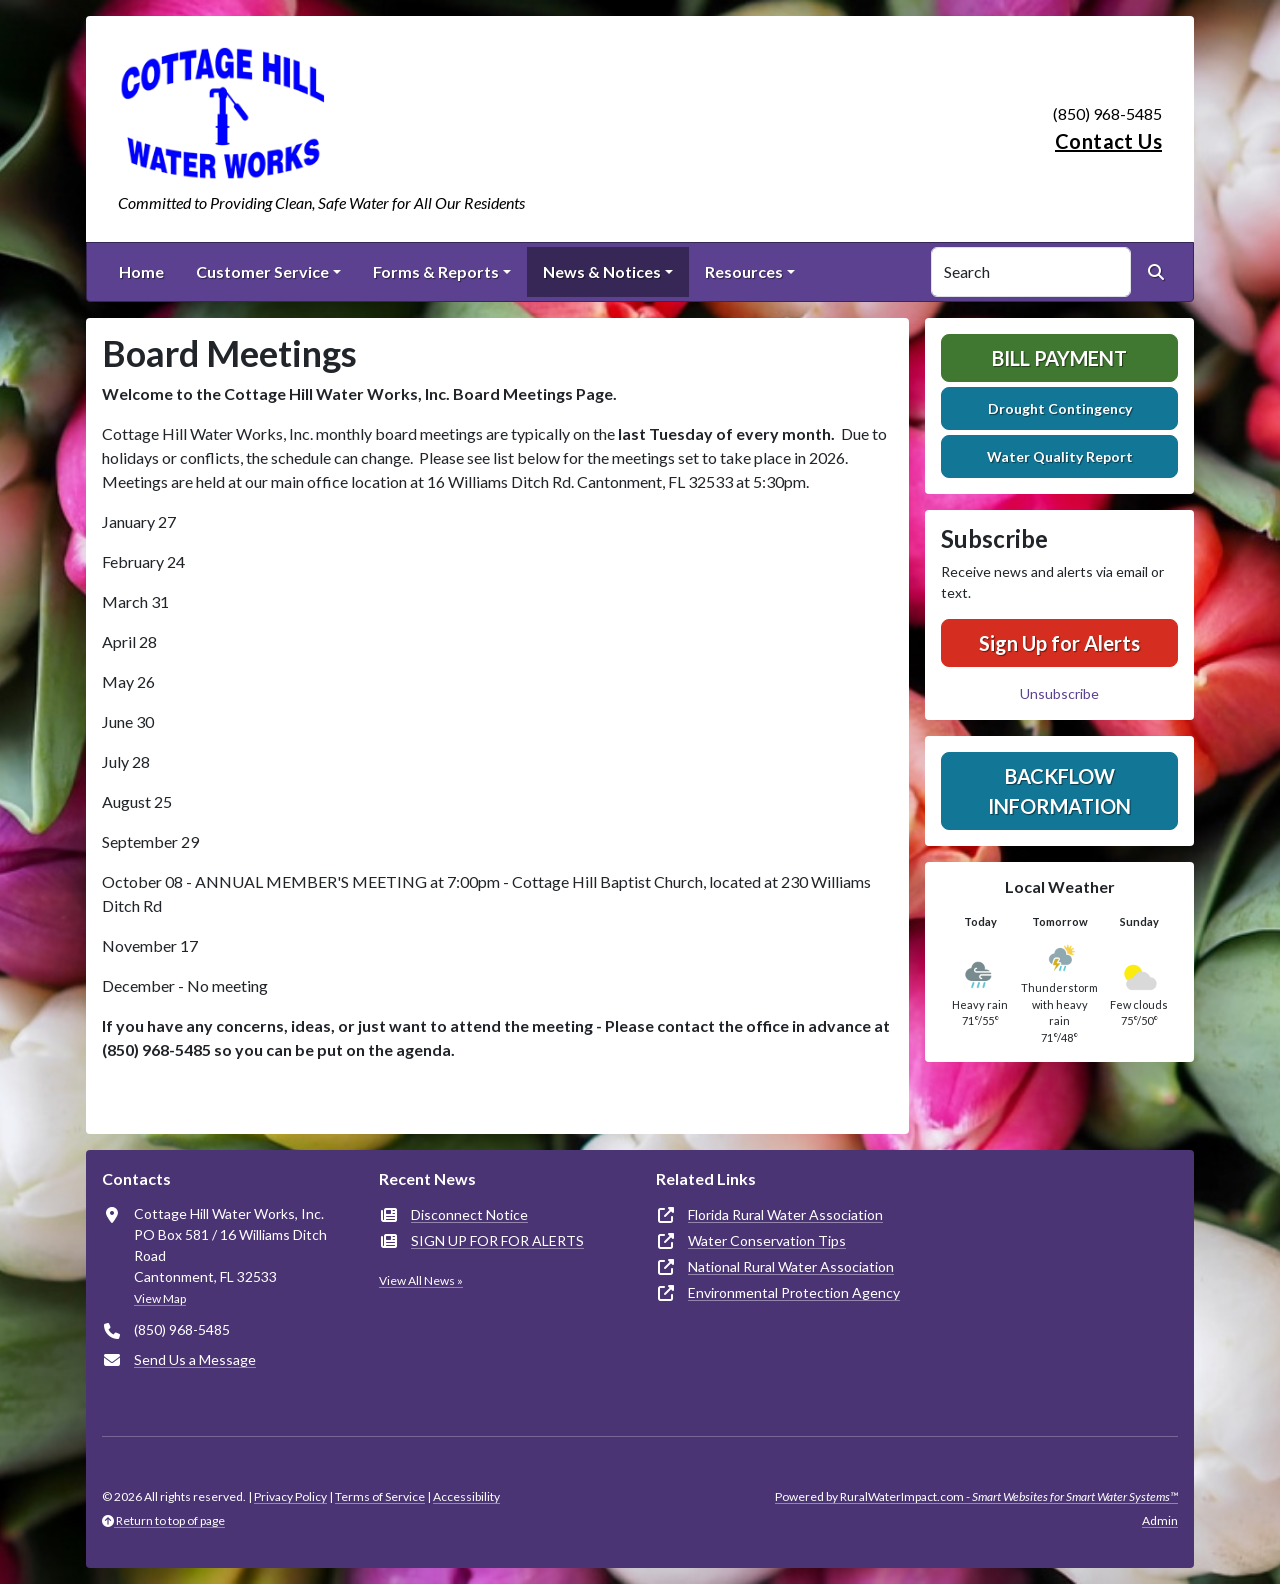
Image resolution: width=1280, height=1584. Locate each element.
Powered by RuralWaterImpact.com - (976, 1496)
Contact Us (1108, 141)
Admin (1160, 1520)
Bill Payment (1059, 358)
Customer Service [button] (262, 271)
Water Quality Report (1060, 456)
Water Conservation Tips (767, 1240)
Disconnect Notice (469, 1214)
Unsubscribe (1059, 693)
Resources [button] (744, 271)
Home (141, 271)
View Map (160, 1298)
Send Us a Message (195, 1359)
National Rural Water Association (791, 1266)
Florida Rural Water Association (785, 1214)
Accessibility (466, 1496)
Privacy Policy (290, 1496)
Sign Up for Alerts (1059, 643)
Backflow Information (1059, 791)
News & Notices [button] (602, 271)
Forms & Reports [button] (436, 271)
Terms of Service (380, 1496)
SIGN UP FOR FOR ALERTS (497, 1240)
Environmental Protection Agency (794, 1292)
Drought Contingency (1060, 408)
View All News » (421, 1280)
